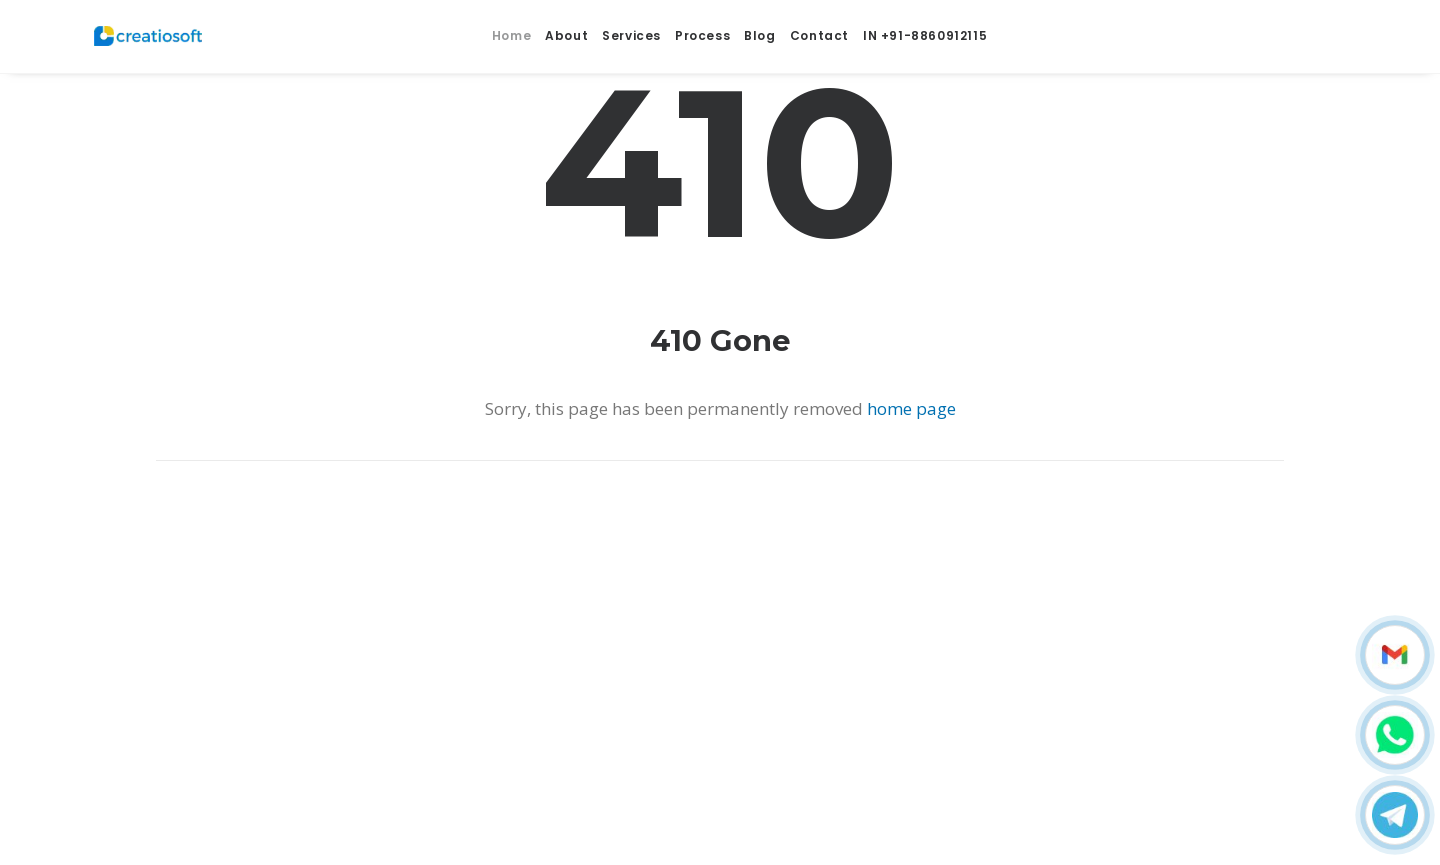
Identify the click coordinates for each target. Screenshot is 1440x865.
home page (911, 408)
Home (511, 27)
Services (631, 29)
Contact (819, 27)
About (566, 27)
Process (702, 27)
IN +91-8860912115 (925, 27)
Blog (759, 27)
